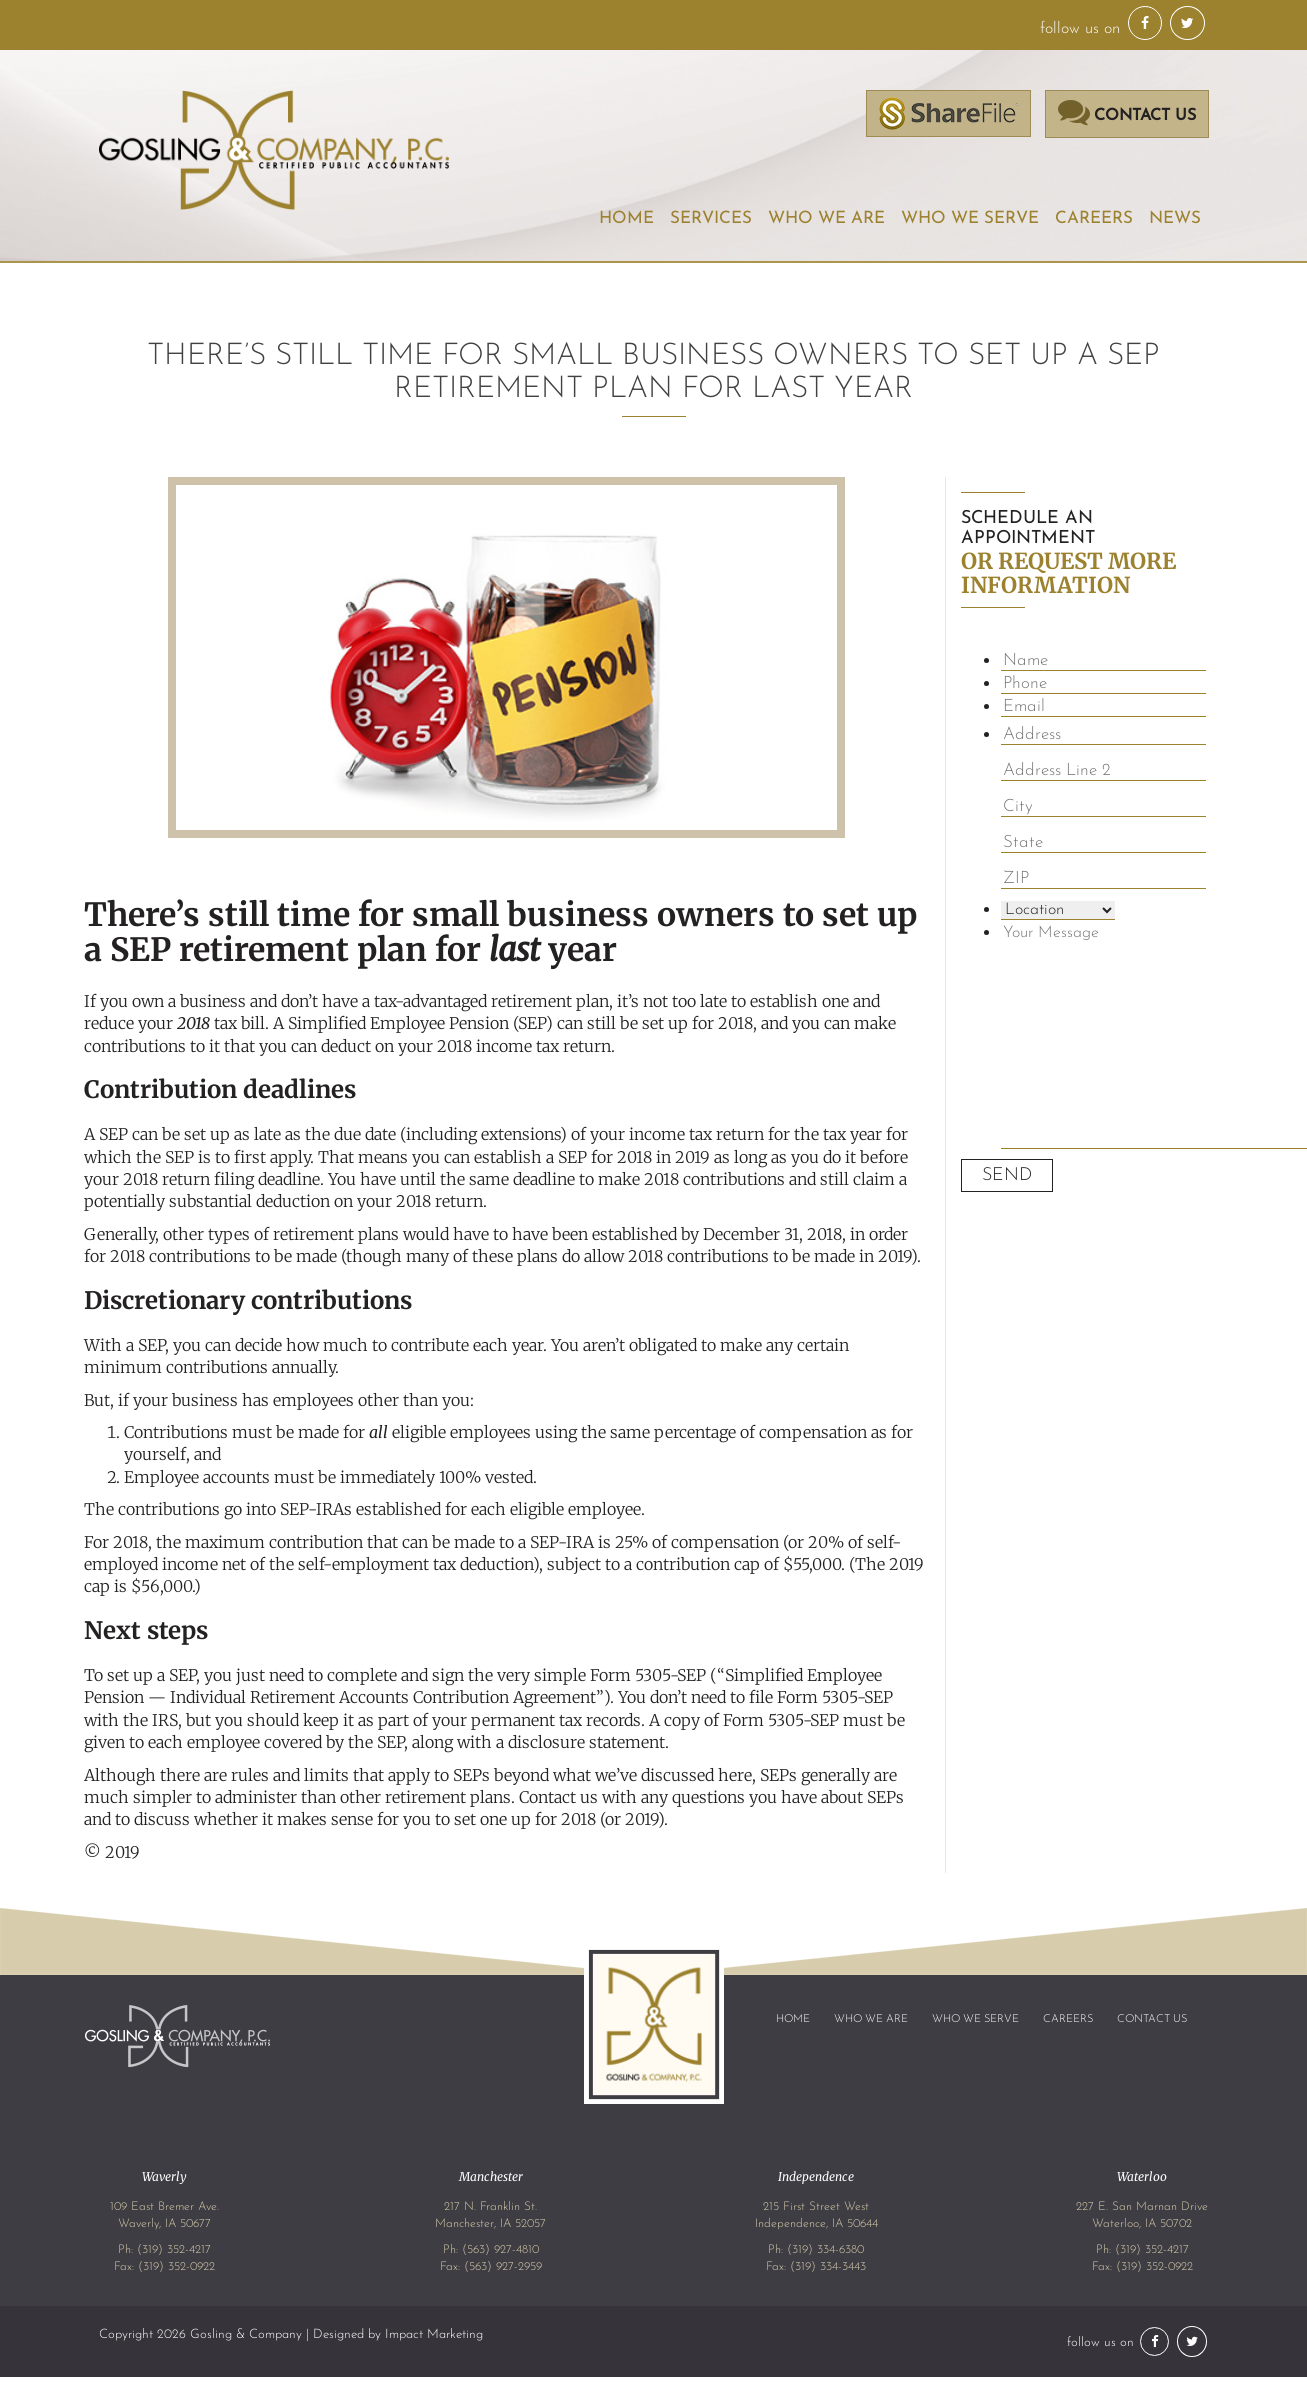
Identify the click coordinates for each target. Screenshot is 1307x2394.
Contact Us (1152, 2019)
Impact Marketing (434, 2334)
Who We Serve (970, 218)
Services (713, 218)
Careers (1094, 218)
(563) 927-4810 (500, 2250)
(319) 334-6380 (825, 2250)
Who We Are (828, 218)
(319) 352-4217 (174, 2250)
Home (629, 218)
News (1175, 218)
